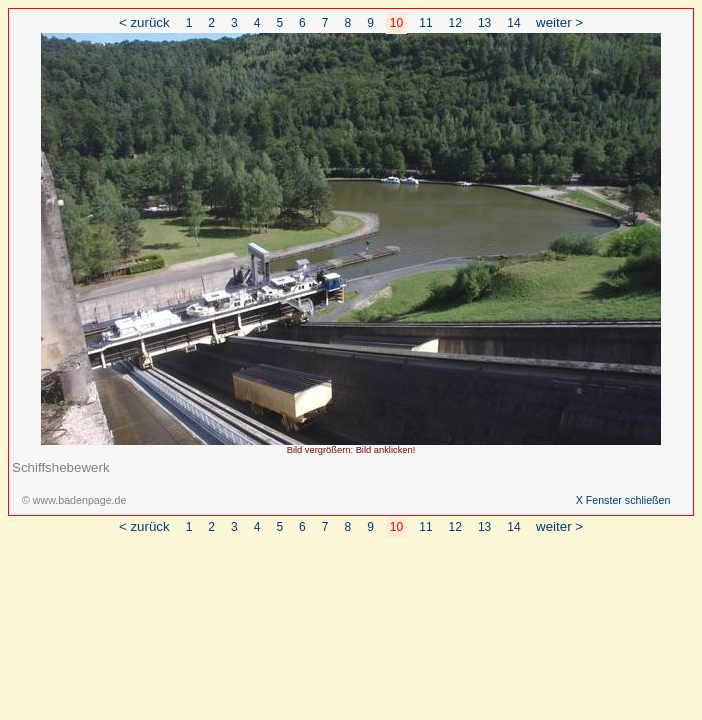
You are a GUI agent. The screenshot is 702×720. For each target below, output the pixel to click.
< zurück (144, 22)
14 (513, 23)
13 (484, 23)
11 (425, 23)
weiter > (559, 22)
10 (396, 23)
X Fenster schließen (623, 500)
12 (455, 23)
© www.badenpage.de (74, 500)
